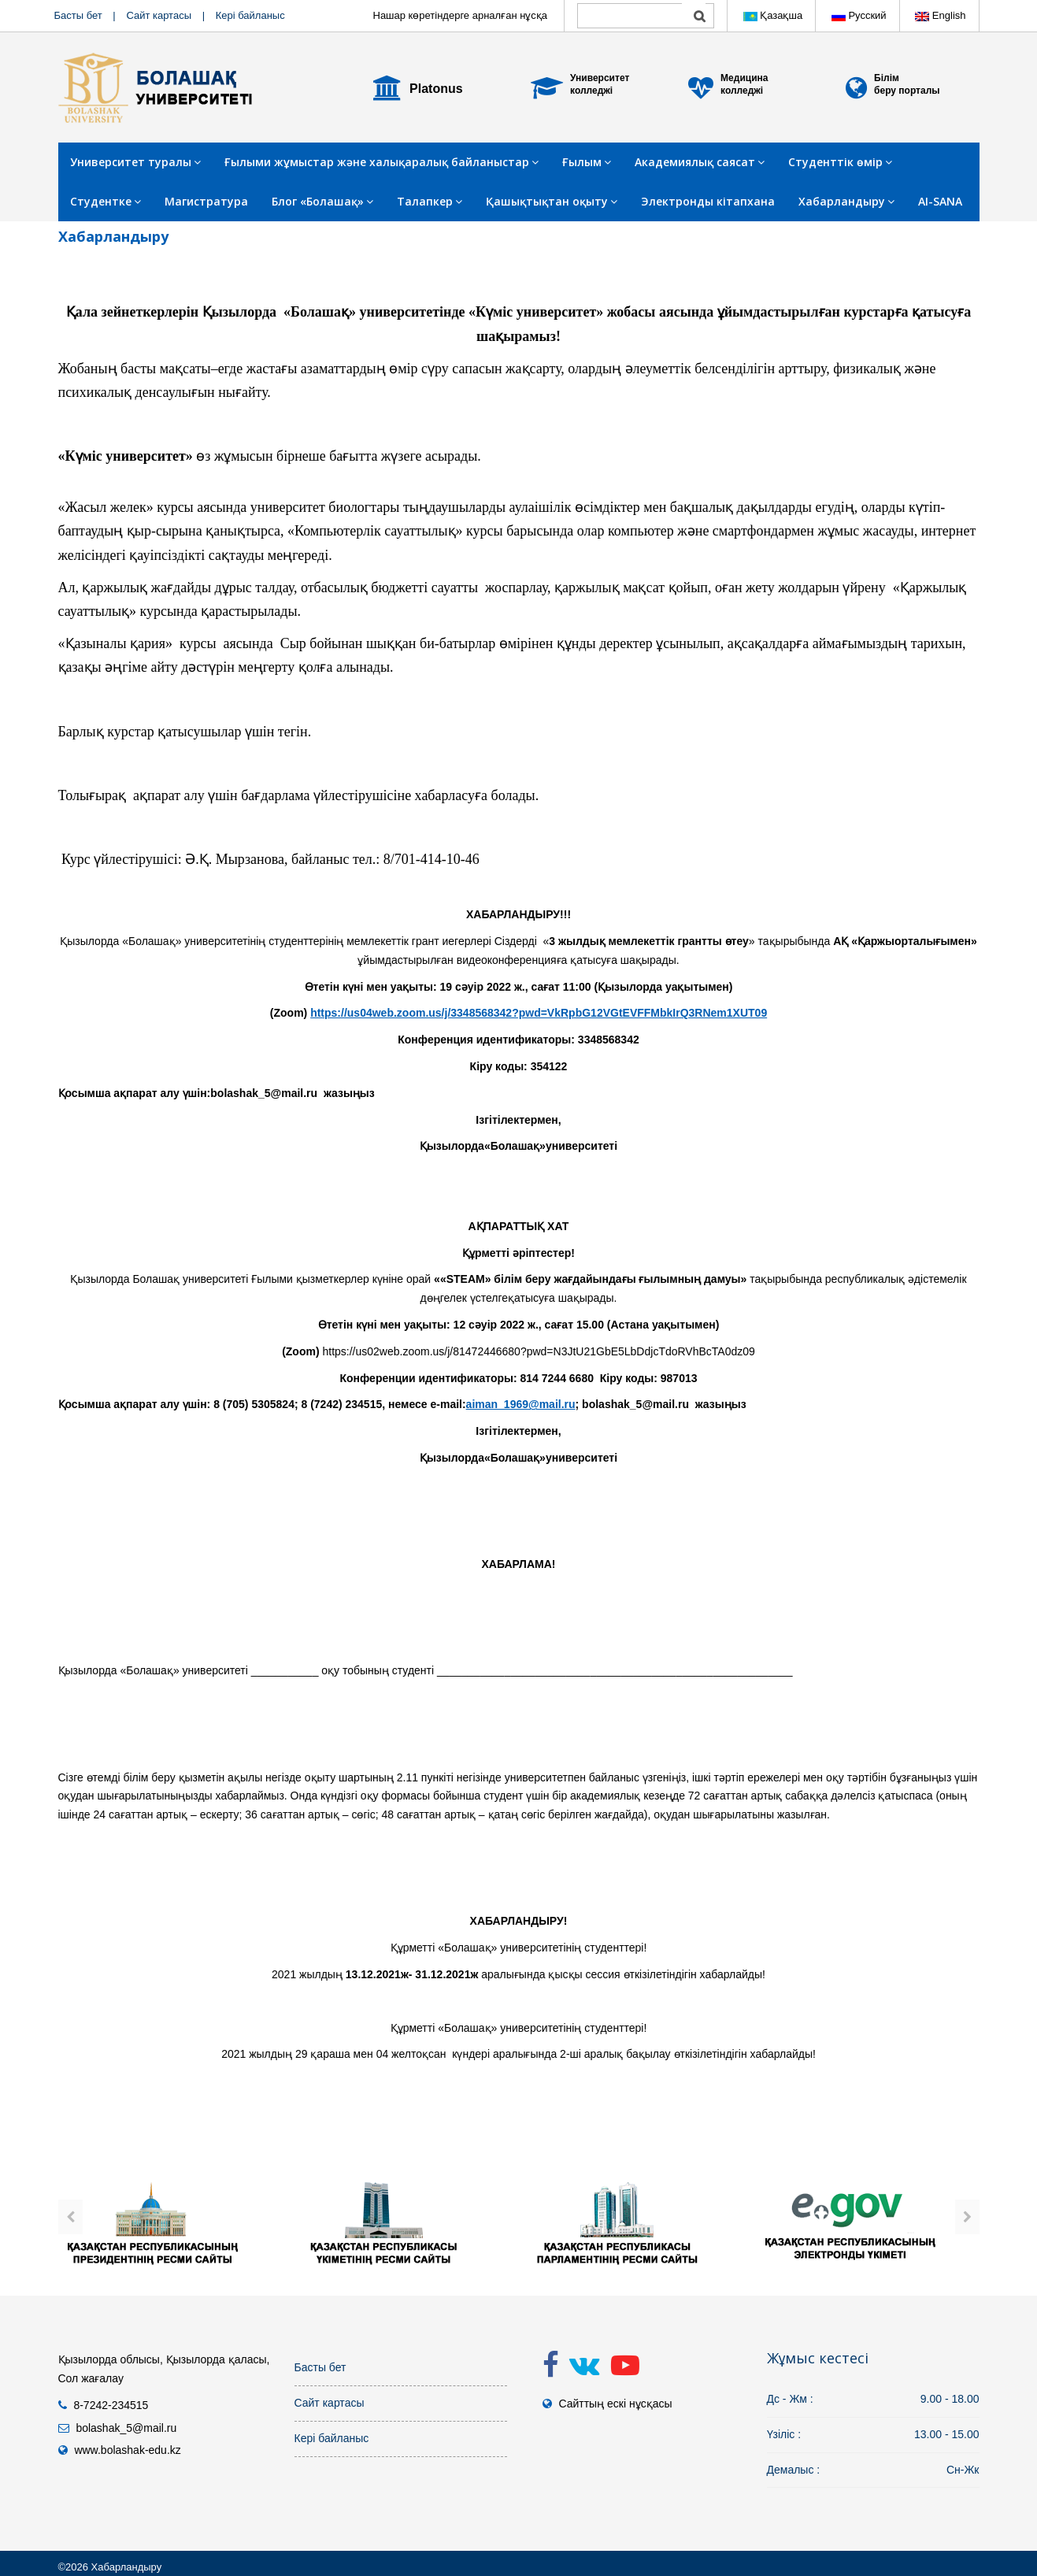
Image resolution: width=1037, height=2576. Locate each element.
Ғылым (586, 161)
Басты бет (78, 15)
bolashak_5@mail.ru (126, 2428)
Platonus (436, 88)
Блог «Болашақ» (322, 201)
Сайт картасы (158, 15)
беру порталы (906, 90)
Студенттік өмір (840, 161)
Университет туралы (135, 161)
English (940, 15)
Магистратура (206, 201)
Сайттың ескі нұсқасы (615, 2403)
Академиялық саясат (700, 161)
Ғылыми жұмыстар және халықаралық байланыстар (381, 161)
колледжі (591, 90)
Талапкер (429, 201)
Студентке (105, 201)
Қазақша (773, 15)
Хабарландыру (846, 201)
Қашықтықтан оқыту (551, 201)
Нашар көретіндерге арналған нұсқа (460, 15)
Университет (599, 77)
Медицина (744, 77)
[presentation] (70, 2217)
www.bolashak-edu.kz (127, 2450)
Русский (859, 15)
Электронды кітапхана (708, 201)
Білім (886, 77)
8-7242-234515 (110, 2405)
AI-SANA (940, 201)
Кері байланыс (250, 15)
